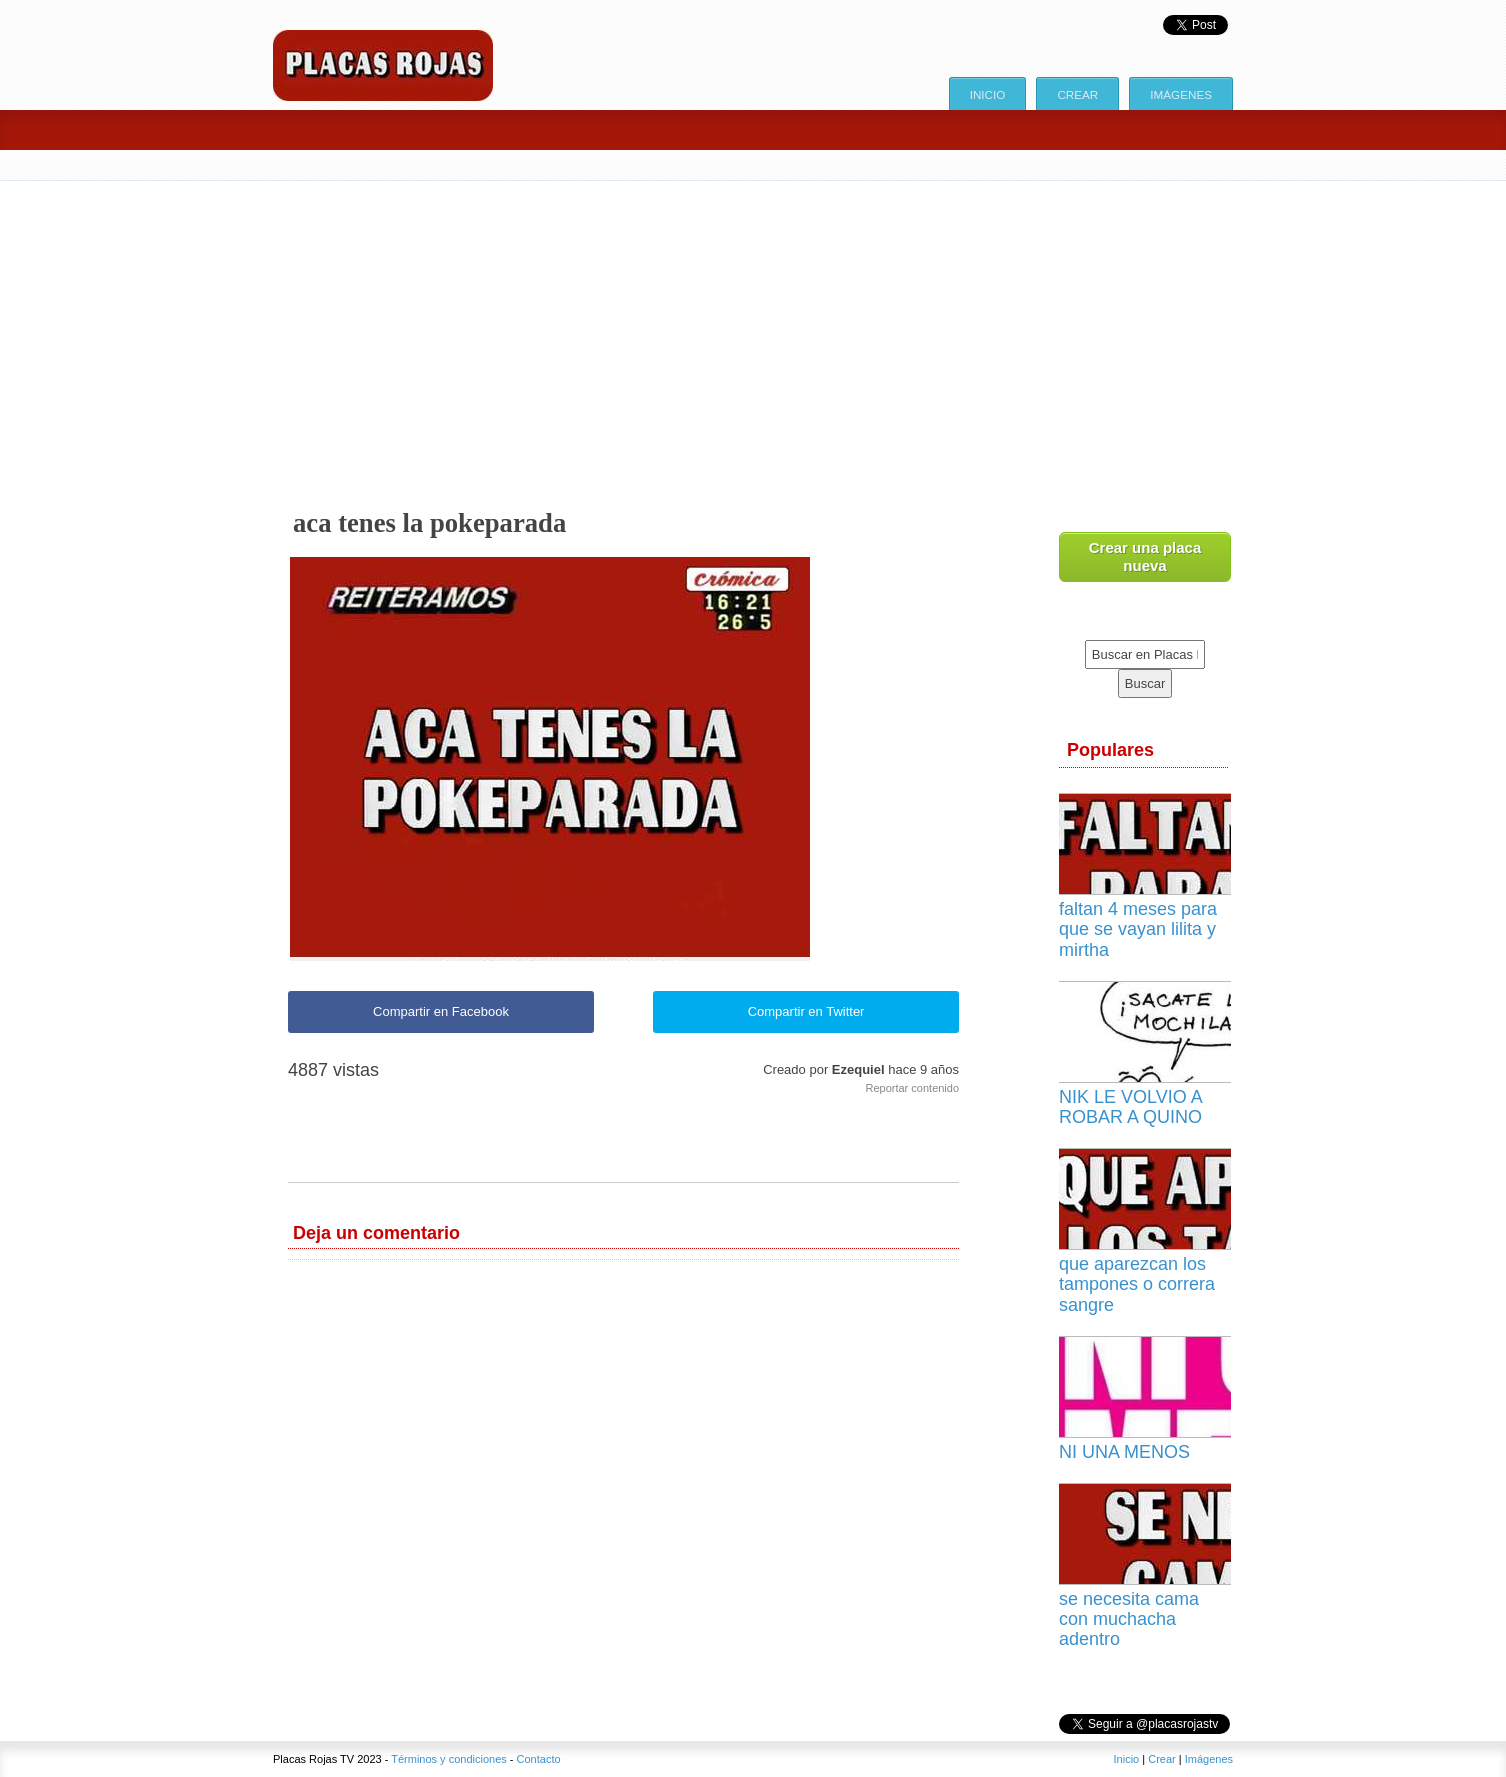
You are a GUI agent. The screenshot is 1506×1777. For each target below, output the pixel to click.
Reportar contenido (912, 1088)
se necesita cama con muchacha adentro (1129, 1619)
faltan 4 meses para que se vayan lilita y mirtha (1138, 929)
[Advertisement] (753, 331)
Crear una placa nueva (1145, 556)
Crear (1077, 94)
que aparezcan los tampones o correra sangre (1137, 1284)
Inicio (988, 94)
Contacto (539, 1759)
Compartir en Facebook (441, 1011)
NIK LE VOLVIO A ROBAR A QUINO (1130, 1107)
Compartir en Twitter (806, 1011)
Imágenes (1181, 94)
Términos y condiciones (449, 1759)
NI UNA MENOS (1124, 1452)
